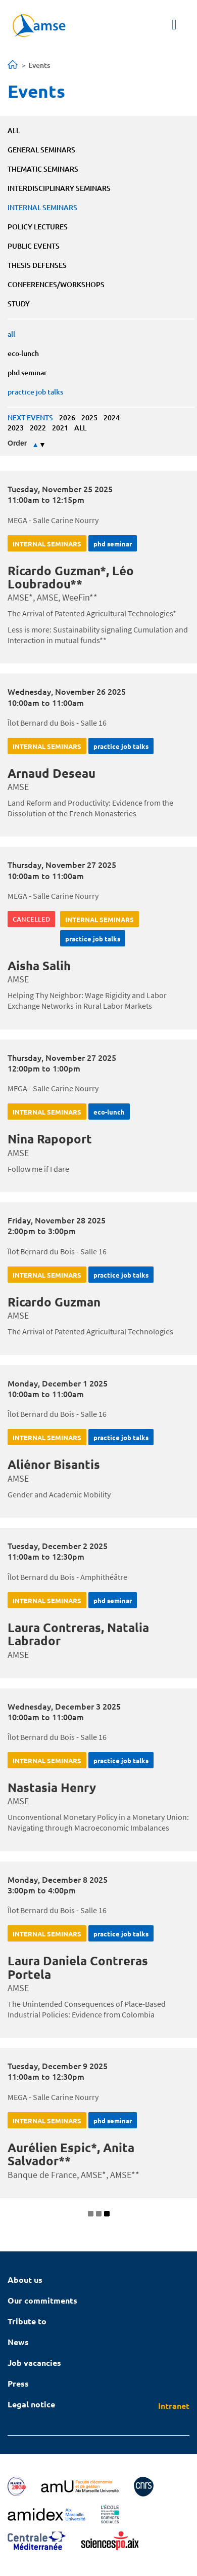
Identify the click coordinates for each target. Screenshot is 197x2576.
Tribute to (27, 2321)
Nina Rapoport (50, 1138)
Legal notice (31, 2404)
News (18, 2341)
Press (18, 2383)
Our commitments (42, 2300)
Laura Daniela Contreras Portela (78, 1967)
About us (25, 2279)
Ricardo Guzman (54, 1302)
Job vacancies (34, 2362)
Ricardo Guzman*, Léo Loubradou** (71, 577)
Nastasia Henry (52, 1787)
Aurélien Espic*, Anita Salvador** (71, 2153)
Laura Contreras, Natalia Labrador (78, 1633)
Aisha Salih (39, 965)
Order (17, 443)
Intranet (173, 2405)
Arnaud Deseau (51, 773)
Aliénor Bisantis (54, 1464)
